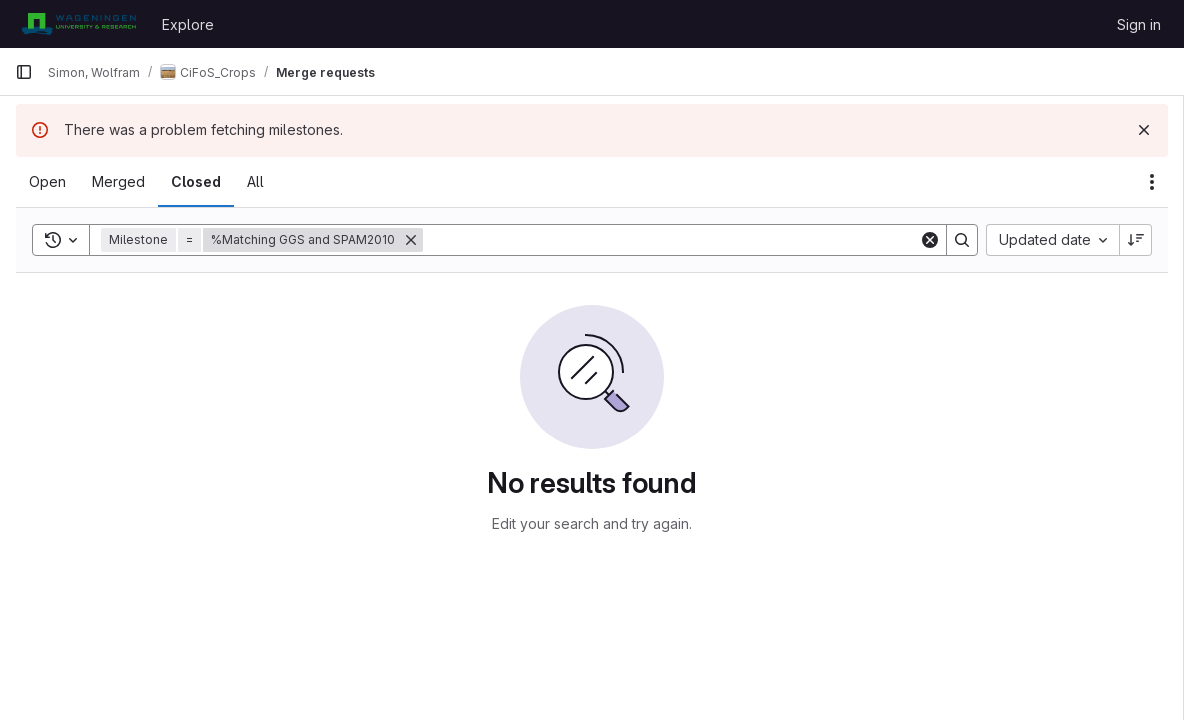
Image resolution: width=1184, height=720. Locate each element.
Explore (188, 24)
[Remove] (411, 240)
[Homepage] (78, 24)
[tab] (47, 182)
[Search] (671, 240)
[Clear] (930, 240)
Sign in (1139, 24)
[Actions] (1152, 182)
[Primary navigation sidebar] (24, 72)
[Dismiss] (1144, 130)
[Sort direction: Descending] (1136, 240)
